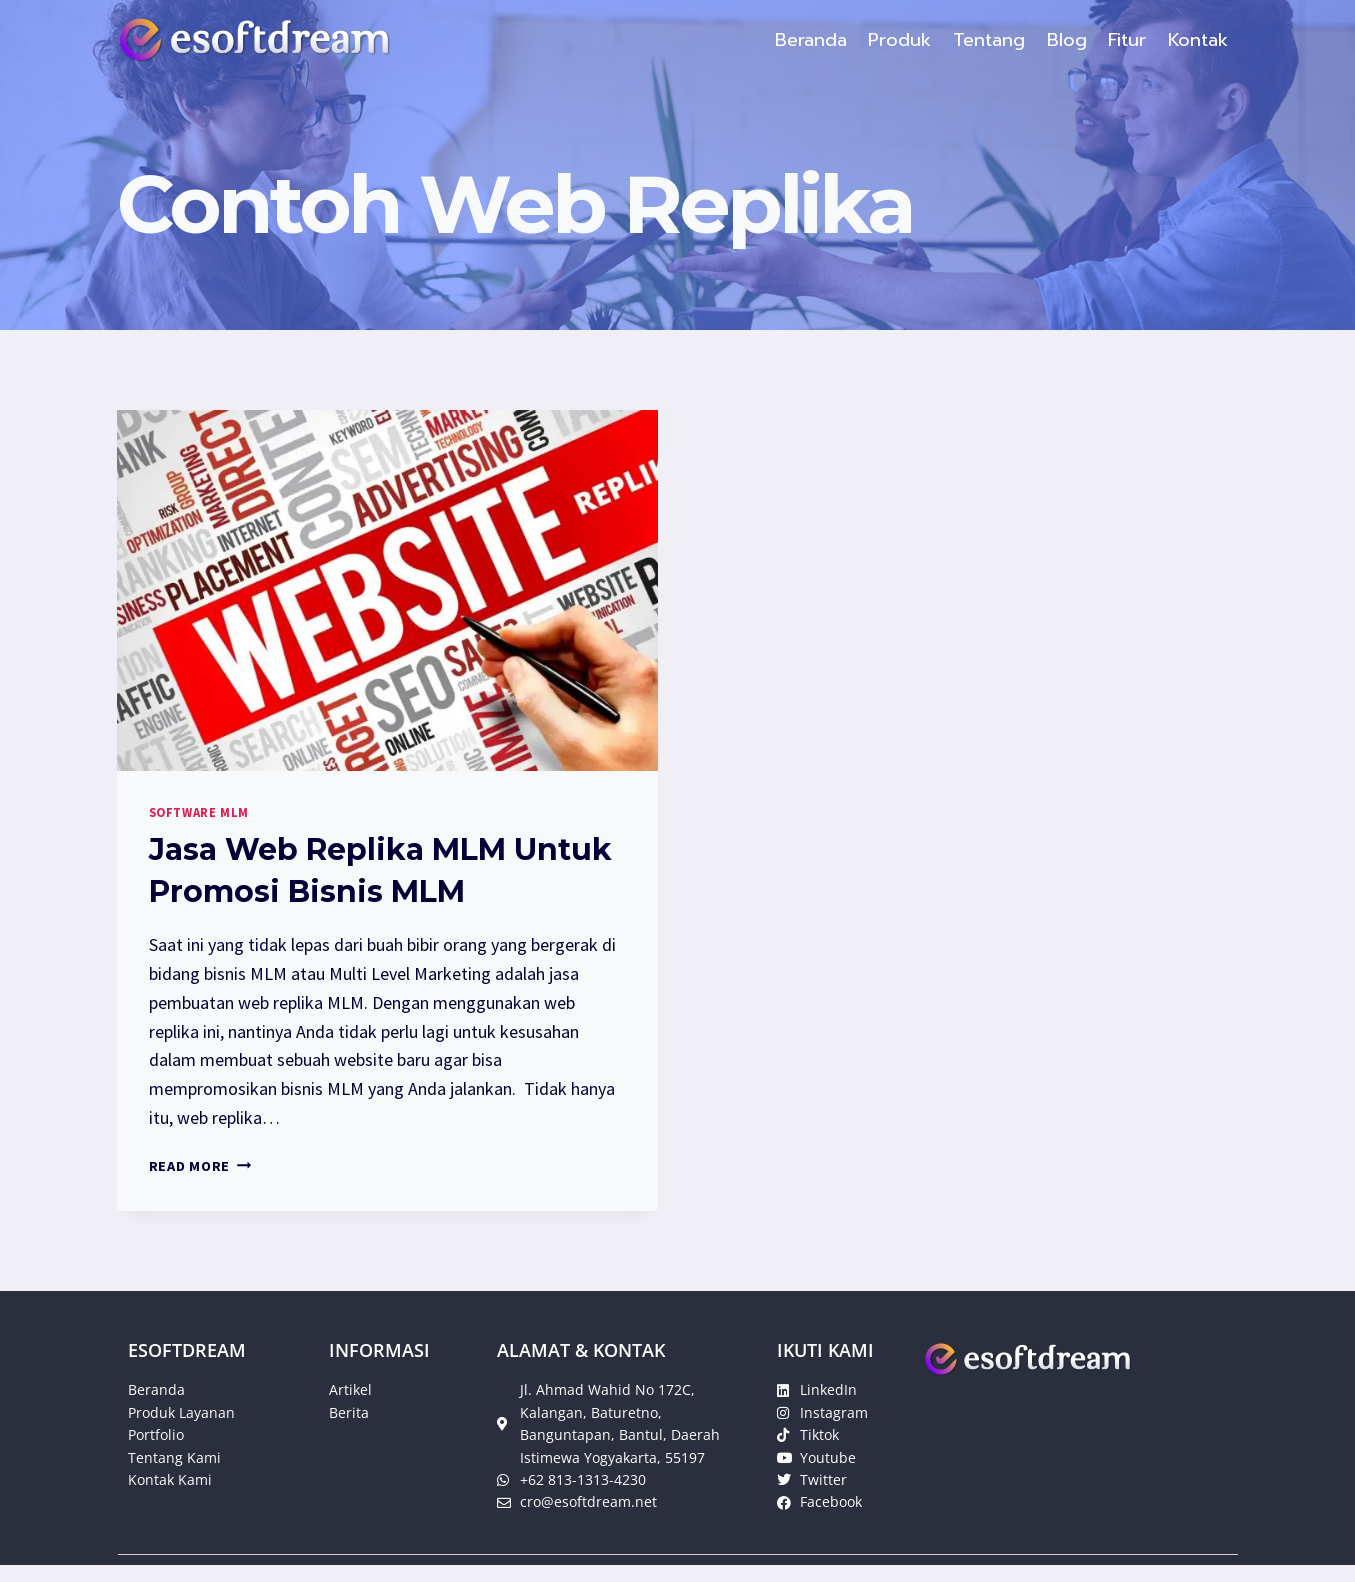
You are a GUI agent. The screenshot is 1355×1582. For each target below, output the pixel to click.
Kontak (1198, 40)
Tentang (989, 40)
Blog (1067, 40)
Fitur (1127, 40)
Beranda (811, 40)
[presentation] (387, 590)
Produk (899, 40)
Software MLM (199, 812)
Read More (200, 1166)
